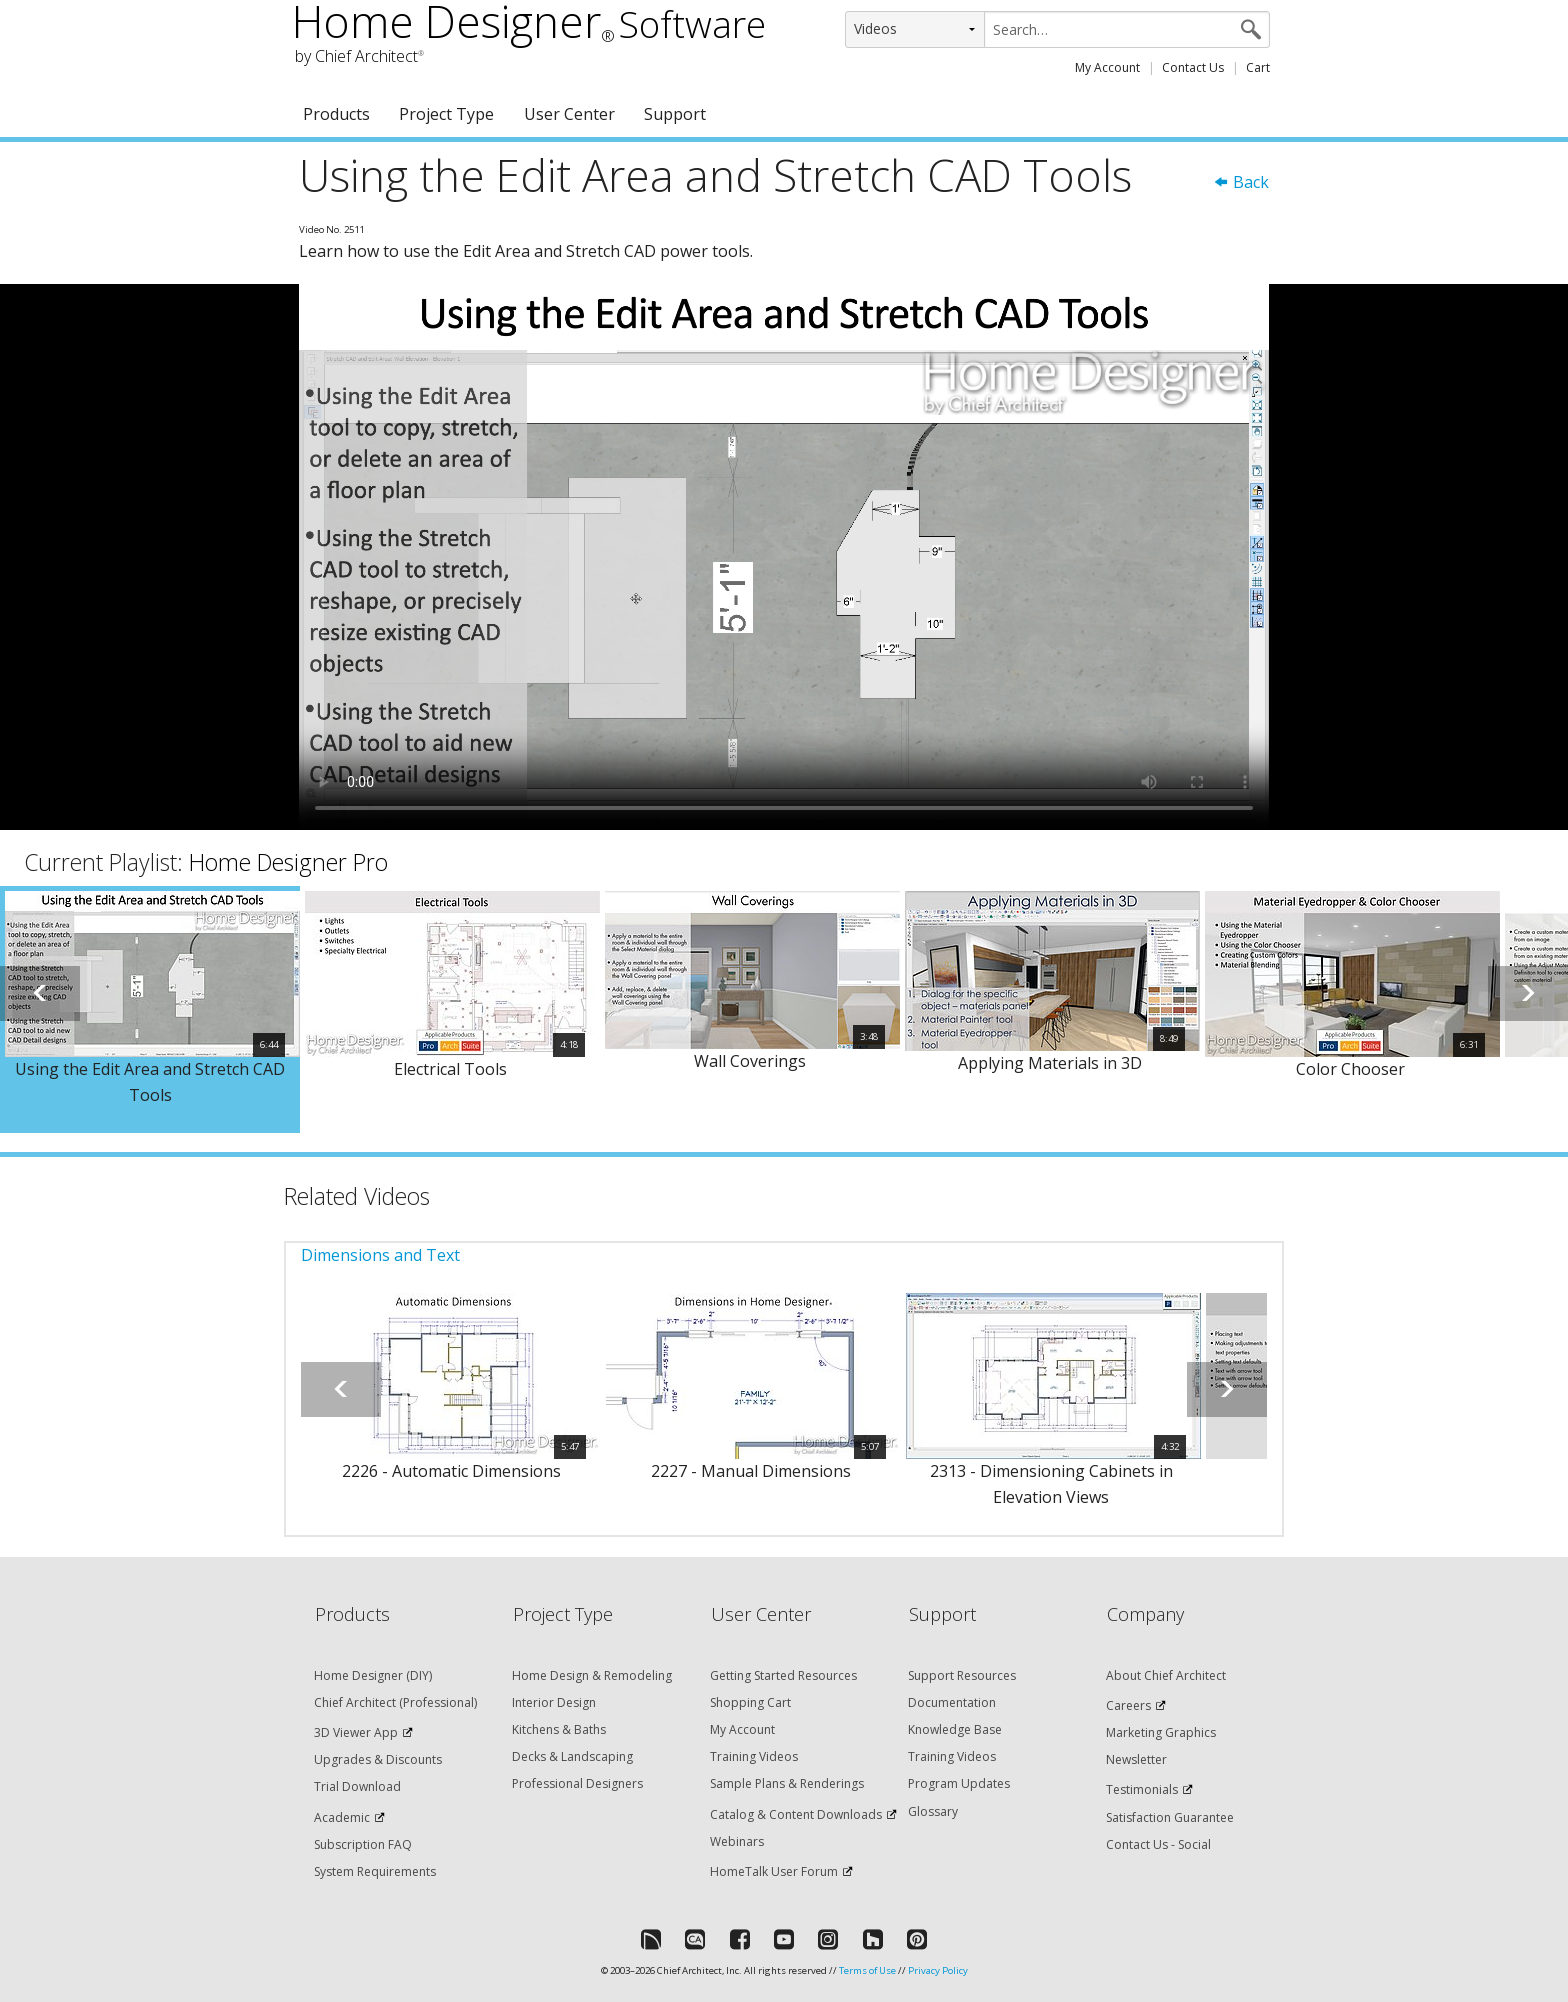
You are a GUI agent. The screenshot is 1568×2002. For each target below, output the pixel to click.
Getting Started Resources (783, 1675)
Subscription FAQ (363, 1844)
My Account (1107, 67)
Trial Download (357, 1786)
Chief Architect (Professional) (395, 1702)
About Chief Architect (1166, 1675)
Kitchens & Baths (559, 1729)
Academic (342, 1817)
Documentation (952, 1702)
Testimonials (1142, 1789)
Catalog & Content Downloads (796, 1814)
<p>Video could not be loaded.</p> (784, 557)
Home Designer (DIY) (373, 1675)
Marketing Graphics (1161, 1732)
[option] (150, 1009)
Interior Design (554, 1702)
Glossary (933, 1811)
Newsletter (1136, 1759)
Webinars (737, 1841)
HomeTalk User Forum (774, 1871)
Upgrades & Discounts (378, 1759)
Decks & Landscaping (572, 1756)
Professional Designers (577, 1783)
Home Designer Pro (288, 862)
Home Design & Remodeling (592, 1675)
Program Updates (959, 1783)
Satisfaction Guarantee (1170, 1817)
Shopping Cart (750, 1702)
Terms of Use (867, 1970)
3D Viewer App (356, 1732)
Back (1241, 182)
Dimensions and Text (380, 1255)
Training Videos (754, 1756)
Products (336, 114)
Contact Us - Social (1158, 1844)
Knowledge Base (955, 1729)
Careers (1128, 1705)
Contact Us (1193, 67)
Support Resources (962, 1675)
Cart (1258, 67)
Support (675, 114)
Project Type (446, 114)
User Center (569, 114)
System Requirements (375, 1871)
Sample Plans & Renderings (787, 1783)
